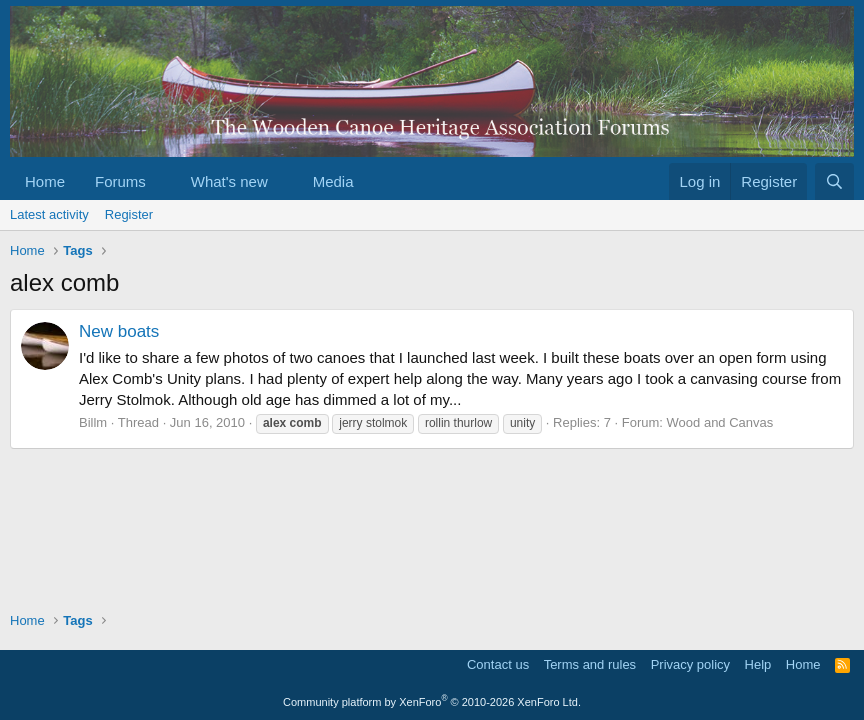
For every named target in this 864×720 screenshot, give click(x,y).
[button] (162, 181)
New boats (119, 331)
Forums (120, 181)
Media (333, 181)
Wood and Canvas (720, 422)
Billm (93, 422)
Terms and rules (590, 664)
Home (45, 181)
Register (129, 214)
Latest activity (49, 214)
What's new (229, 181)
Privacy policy (690, 664)
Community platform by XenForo (432, 702)
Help (758, 664)
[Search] (834, 181)
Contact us (498, 664)
